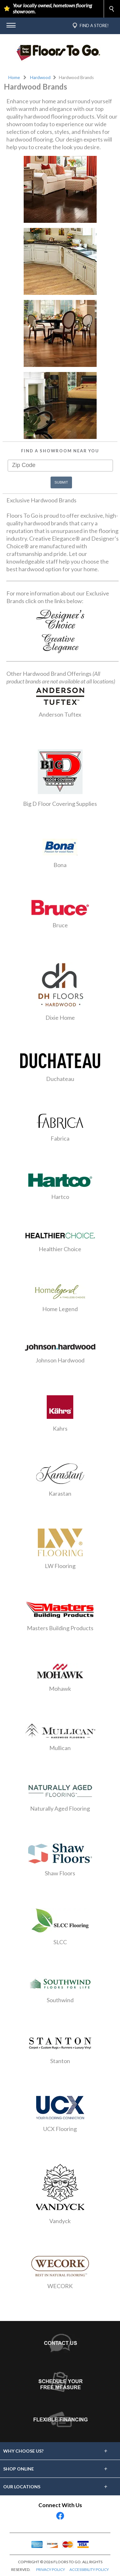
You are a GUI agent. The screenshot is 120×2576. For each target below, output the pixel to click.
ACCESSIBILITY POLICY (89, 2569)
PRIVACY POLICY (50, 2569)
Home (14, 77)
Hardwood (40, 77)
